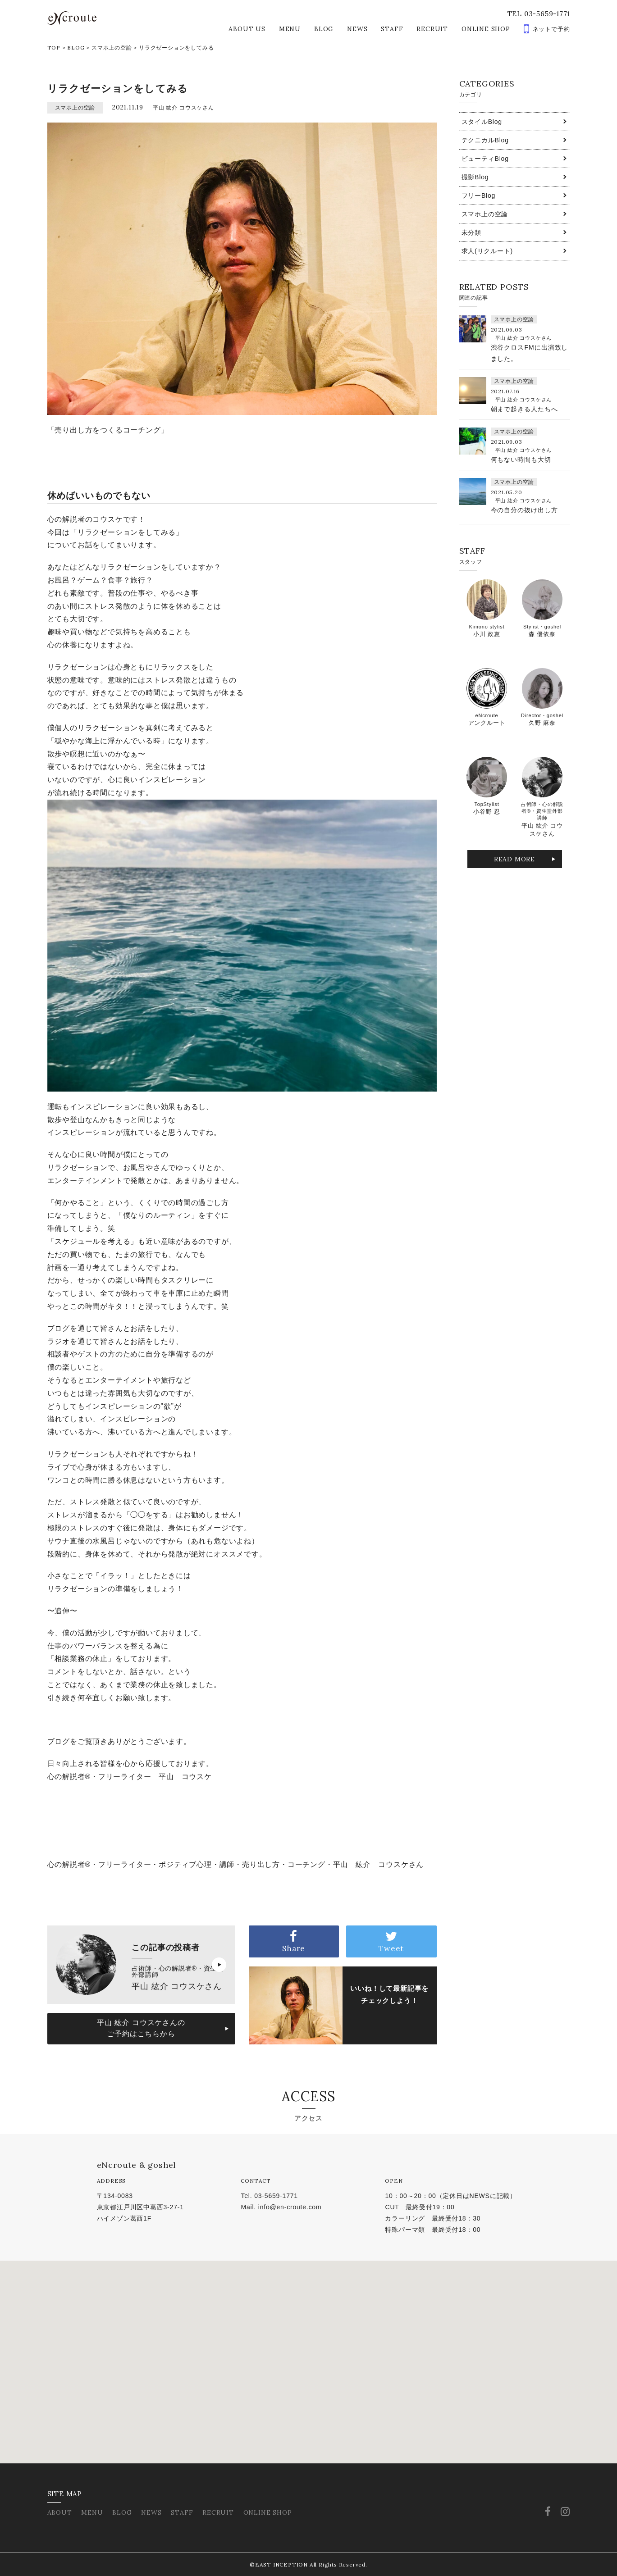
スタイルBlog (482, 121)
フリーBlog (479, 195)
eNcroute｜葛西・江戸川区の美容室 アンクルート (71, 18)
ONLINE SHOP (486, 29)
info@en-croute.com (290, 2207)
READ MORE (514, 859)
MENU (290, 29)
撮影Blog (475, 177)
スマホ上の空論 (111, 47)
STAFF (392, 29)
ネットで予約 (551, 29)
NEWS (357, 29)
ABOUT (59, 2512)
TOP (53, 47)
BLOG (324, 29)
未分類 (471, 232)
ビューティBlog (485, 158)
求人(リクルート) (487, 251)
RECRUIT (432, 29)
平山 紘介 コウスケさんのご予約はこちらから (141, 2028)
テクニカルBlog (485, 140)
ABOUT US (247, 29)
